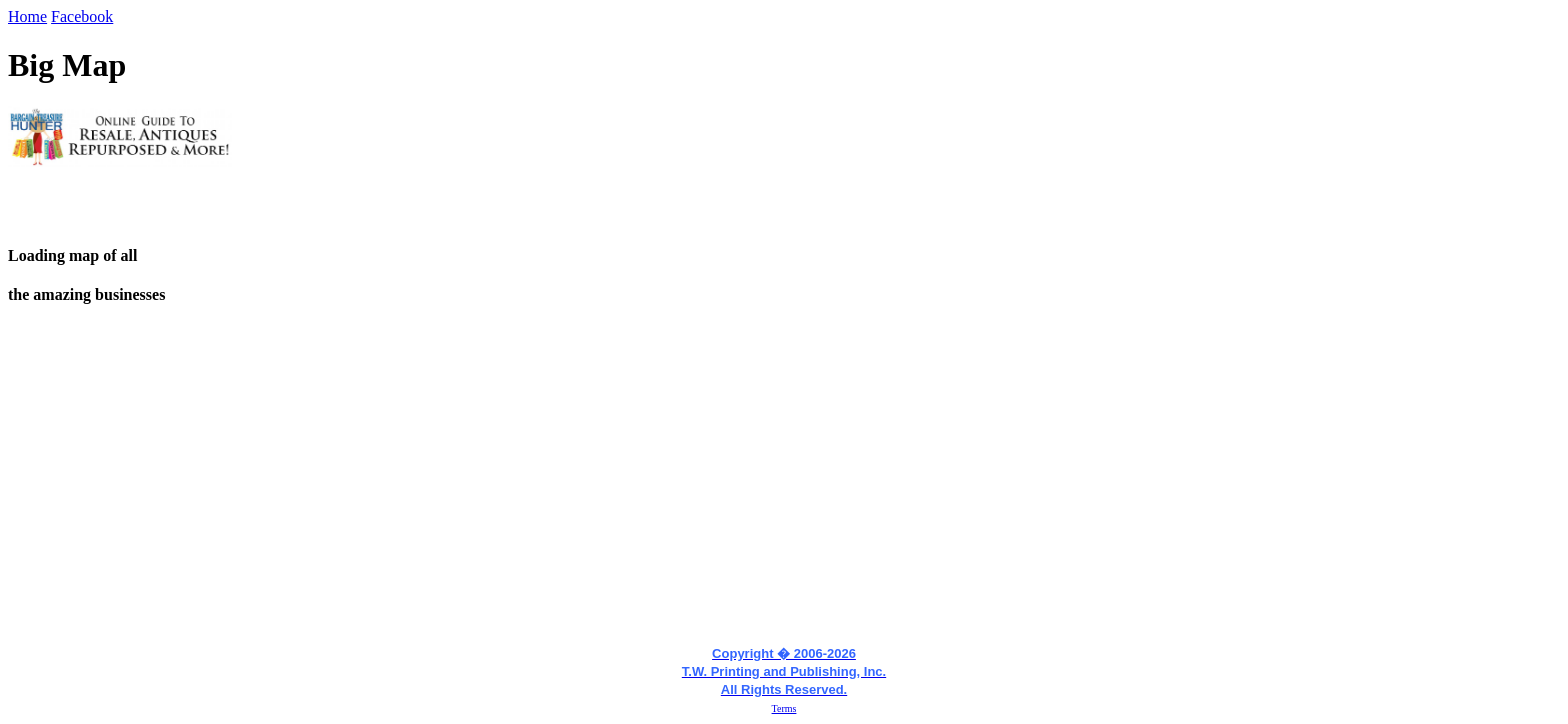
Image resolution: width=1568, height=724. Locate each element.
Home (27, 16)
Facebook (82, 16)
